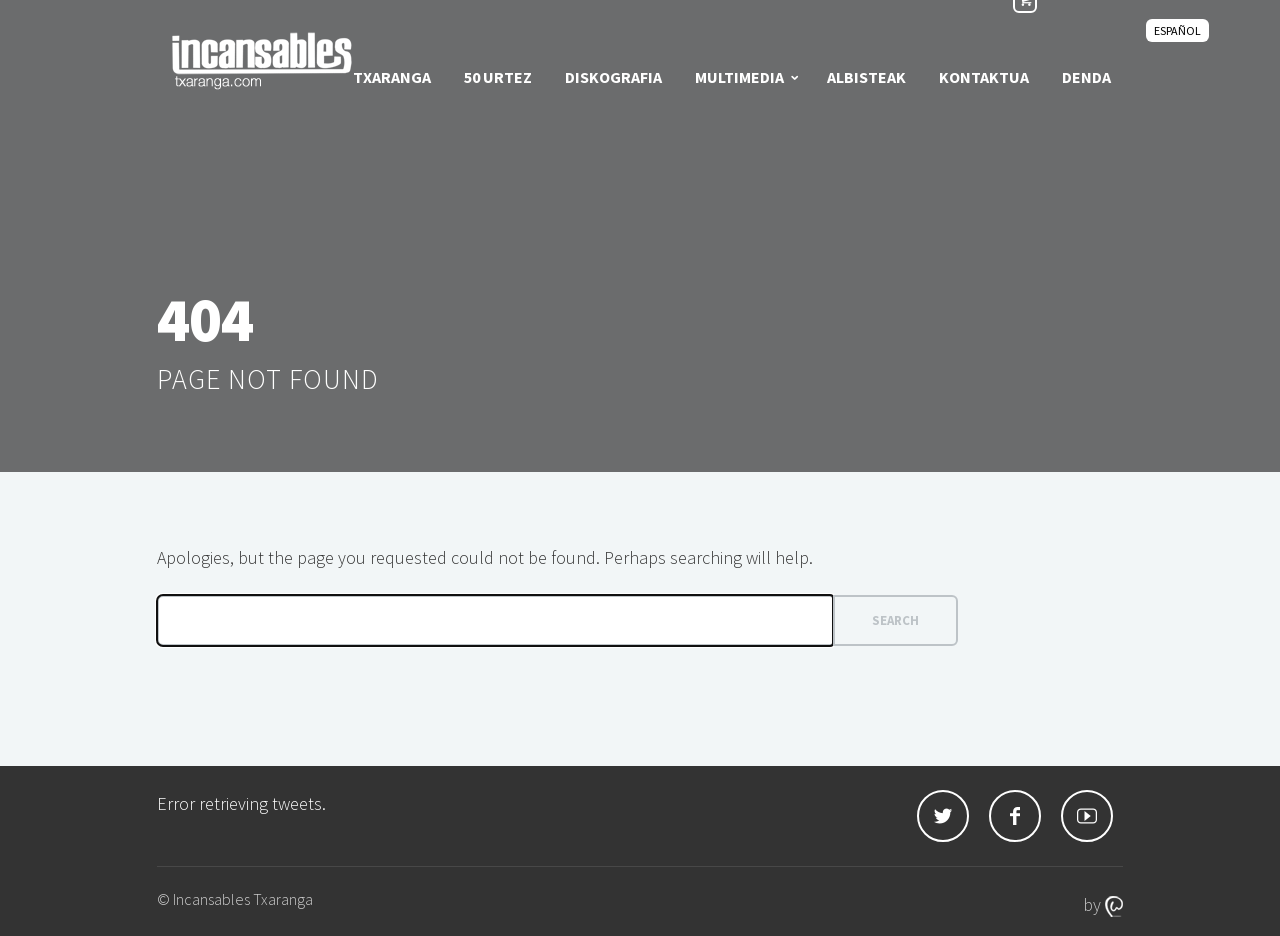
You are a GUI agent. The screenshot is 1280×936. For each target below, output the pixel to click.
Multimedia (739, 77)
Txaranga (392, 77)
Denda (1086, 77)
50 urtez (498, 77)
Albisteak (866, 77)
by (1103, 904)
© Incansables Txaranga (235, 899)
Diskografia (613, 77)
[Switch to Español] (1177, 30)
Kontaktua (984, 77)
